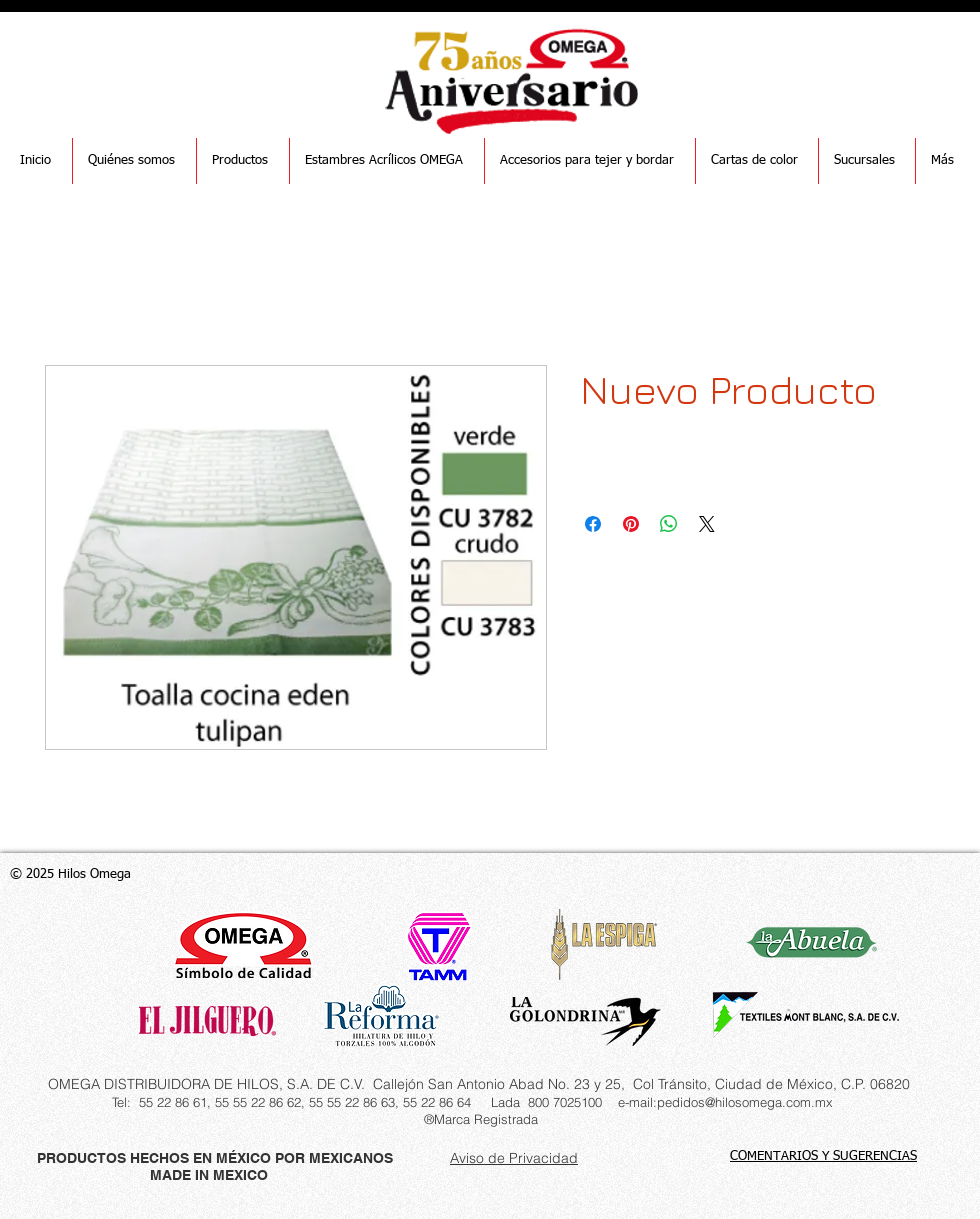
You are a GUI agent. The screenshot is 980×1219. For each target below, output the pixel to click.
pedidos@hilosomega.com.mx (745, 1102)
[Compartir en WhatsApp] (669, 524)
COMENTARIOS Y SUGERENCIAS (823, 1156)
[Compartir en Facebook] (593, 524)
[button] (243, 161)
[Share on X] (707, 524)
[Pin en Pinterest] (631, 524)
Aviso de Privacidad (514, 1158)
